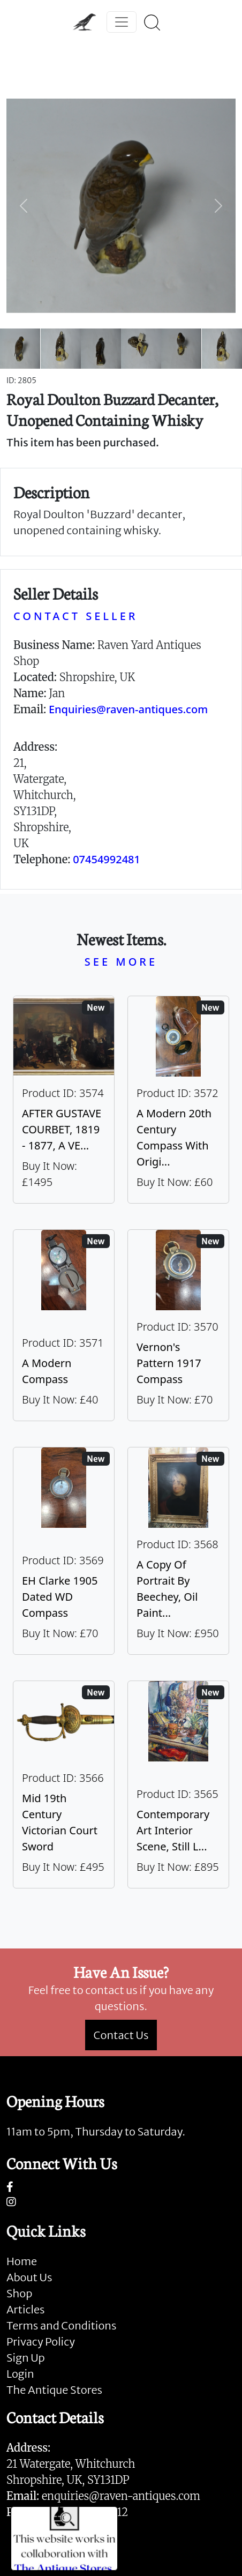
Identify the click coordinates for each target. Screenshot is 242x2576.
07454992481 (106, 859)
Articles (25, 2309)
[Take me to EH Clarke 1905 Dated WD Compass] (63, 1551)
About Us (29, 2277)
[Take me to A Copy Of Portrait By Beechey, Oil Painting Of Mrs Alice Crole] (178, 1551)
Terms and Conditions (61, 2325)
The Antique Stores (54, 2389)
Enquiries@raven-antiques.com (128, 709)
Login (20, 2373)
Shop (19, 2293)
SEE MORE (121, 961)
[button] (23, 206)
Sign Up (25, 2357)
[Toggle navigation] (122, 22)
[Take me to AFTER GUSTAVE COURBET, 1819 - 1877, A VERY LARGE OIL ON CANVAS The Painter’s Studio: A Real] (63, 1100)
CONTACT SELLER (75, 616)
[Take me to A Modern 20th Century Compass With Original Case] (178, 1100)
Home (21, 2261)
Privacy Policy (40, 2341)
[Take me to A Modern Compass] (63, 1325)
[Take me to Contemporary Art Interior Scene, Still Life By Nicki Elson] (178, 1784)
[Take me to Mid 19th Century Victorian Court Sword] (63, 1784)
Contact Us (121, 2035)
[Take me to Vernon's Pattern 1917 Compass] (178, 1325)
